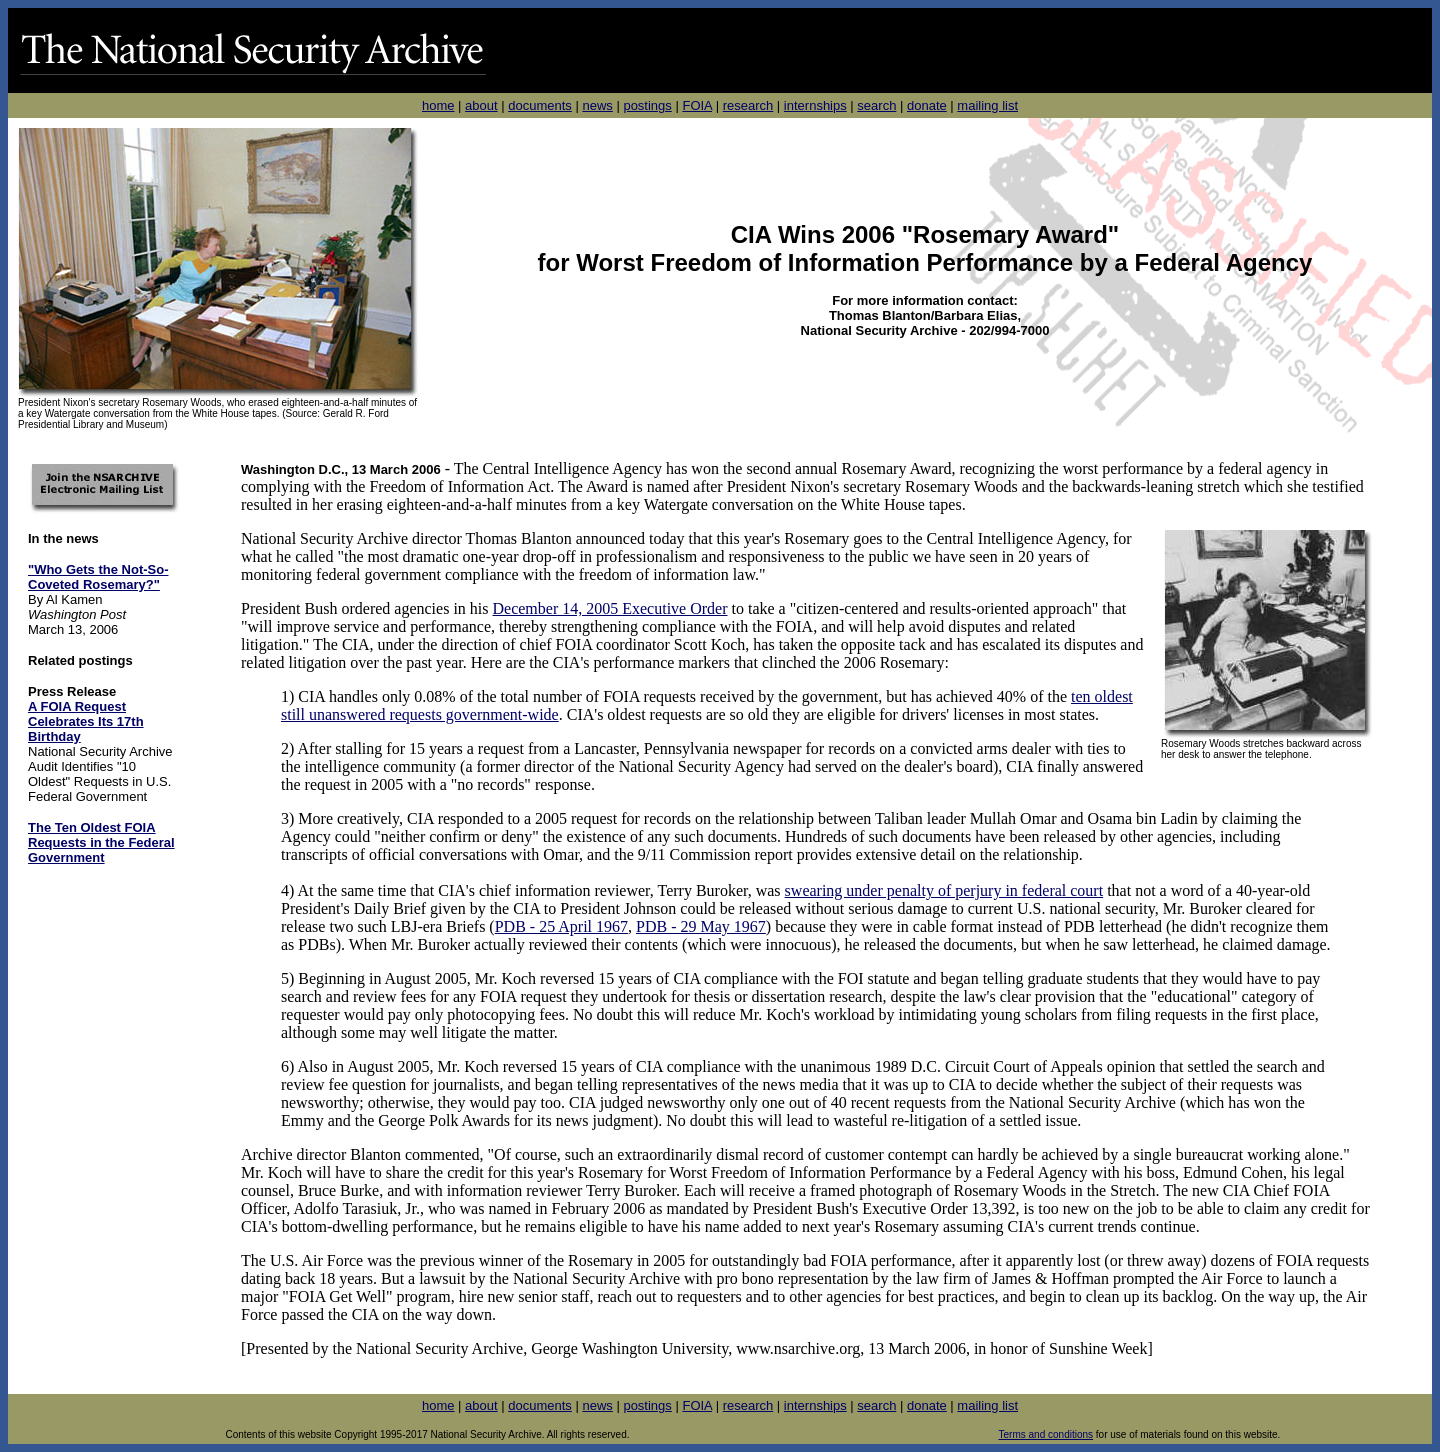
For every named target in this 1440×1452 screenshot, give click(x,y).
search (876, 105)
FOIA (697, 105)
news (597, 105)
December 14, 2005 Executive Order (610, 608)
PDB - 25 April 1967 (561, 926)
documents (540, 105)
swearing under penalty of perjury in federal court (944, 890)
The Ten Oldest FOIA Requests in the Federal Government (101, 842)
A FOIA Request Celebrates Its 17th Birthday (86, 721)
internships (815, 105)
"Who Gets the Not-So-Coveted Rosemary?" (98, 577)
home (438, 105)
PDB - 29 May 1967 (701, 926)
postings (647, 105)
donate (927, 105)
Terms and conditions (1046, 1434)
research (748, 105)
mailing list (987, 105)
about (481, 105)
